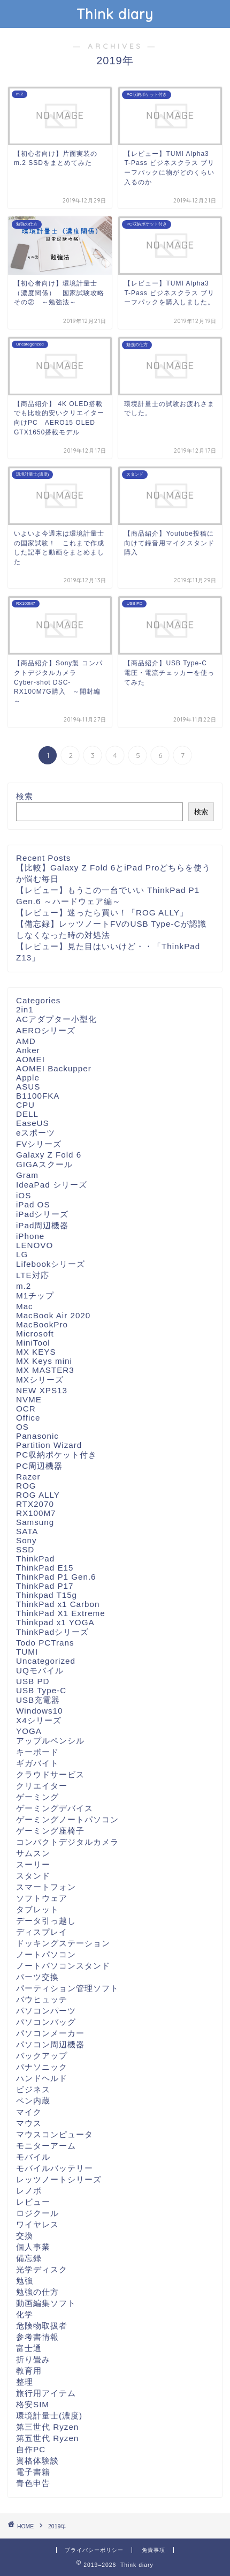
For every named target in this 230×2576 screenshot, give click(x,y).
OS (22, 1426)
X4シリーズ (39, 1720)
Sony (26, 1540)
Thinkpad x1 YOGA (55, 1622)
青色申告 (33, 2483)
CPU (25, 1104)
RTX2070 (35, 1503)
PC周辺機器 (39, 1465)
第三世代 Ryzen (47, 2426)
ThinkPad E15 (44, 1567)
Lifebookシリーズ (50, 1263)
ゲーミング (37, 1796)
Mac (24, 1306)
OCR (26, 1408)
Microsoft (35, 1333)
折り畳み (33, 2359)
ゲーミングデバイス (54, 1808)
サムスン (33, 1853)
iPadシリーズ (42, 1214)
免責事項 (153, 2550)
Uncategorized (45, 1660)
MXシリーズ (40, 1379)
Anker (28, 1050)
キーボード (37, 1751)
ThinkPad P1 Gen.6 (56, 1576)
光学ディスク (41, 2269)
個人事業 (33, 2246)
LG (22, 1254)
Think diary (115, 13)
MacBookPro (42, 1324)
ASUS (28, 1086)
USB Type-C (41, 1690)
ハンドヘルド (41, 2078)
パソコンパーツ (46, 2010)
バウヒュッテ (41, 1999)
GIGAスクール (44, 1164)
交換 (24, 2235)
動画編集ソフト (46, 2303)
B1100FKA (37, 1095)
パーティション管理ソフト (67, 1988)
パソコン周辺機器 (50, 2044)
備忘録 (29, 2258)
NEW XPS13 (41, 1390)
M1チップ (35, 1295)
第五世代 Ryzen (47, 2438)
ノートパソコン (46, 1954)
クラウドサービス (50, 1774)
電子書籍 (33, 2471)
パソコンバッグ (46, 2021)
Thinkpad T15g (46, 1594)
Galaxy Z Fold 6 (48, 1154)
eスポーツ (35, 1132)
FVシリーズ (39, 1143)
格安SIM (32, 2404)
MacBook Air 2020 (53, 1315)
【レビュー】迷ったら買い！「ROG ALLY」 (102, 912)
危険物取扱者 (41, 2325)
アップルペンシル (50, 1740)
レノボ (29, 2190)
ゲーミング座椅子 (50, 1830)
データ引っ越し (46, 1920)
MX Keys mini (44, 1360)
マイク (29, 2111)
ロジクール (37, 2213)
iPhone (30, 1236)
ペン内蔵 (33, 2100)
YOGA (29, 1731)
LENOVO (34, 1245)
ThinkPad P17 (44, 1585)
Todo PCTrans (45, 1642)
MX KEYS (36, 1351)
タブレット (37, 1909)
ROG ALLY (38, 1494)
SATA (27, 1531)
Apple (28, 1077)
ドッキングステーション (63, 1943)
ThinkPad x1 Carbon (57, 1604)
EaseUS (32, 1123)
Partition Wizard (49, 1445)
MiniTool (33, 1342)
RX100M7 (36, 1513)
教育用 (29, 2370)
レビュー (33, 2201)
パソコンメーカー (50, 2033)
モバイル (33, 2156)
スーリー (33, 1864)
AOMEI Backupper (53, 1068)
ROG (26, 1485)
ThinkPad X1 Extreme (60, 1613)
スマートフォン (46, 1886)
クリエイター (41, 1785)
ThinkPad (35, 1558)
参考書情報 (37, 2336)
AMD (26, 1041)
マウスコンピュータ (54, 2134)
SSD (25, 1549)
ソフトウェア (41, 1898)
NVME (29, 1399)
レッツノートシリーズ (59, 2179)
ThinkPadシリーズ (52, 1631)
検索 (24, 796)
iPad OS (33, 1204)
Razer (28, 1476)
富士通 (29, 2348)
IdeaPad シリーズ (51, 1184)
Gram (27, 1175)
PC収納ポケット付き (56, 1454)
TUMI (27, 1651)
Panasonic (37, 1435)
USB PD (33, 1681)
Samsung (35, 1522)
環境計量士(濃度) (49, 2415)
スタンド (33, 1875)
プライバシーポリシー (94, 2550)
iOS (23, 1195)
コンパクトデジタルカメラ (67, 1841)
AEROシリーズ (45, 1030)
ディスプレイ (41, 1931)
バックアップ (41, 2055)
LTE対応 (32, 1275)
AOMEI (30, 1059)
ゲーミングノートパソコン (67, 1819)
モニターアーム (46, 2145)
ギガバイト (37, 1763)
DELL (27, 1113)
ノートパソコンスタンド (63, 1965)
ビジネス (33, 2089)
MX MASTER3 (45, 1370)
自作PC (30, 2449)
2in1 (25, 1009)
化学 (24, 2314)
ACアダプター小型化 (56, 1019)
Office (28, 1417)
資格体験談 (37, 2460)
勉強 (24, 2280)
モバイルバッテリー (54, 2168)
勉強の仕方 (37, 2291)
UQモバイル (40, 1670)
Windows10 (39, 1710)
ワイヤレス (37, 2224)
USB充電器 (38, 1699)
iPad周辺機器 (42, 1225)
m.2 (23, 1285)
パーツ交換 (37, 1976)
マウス (29, 2123)
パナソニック (41, 2066)
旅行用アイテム (46, 2393)
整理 (24, 2381)
